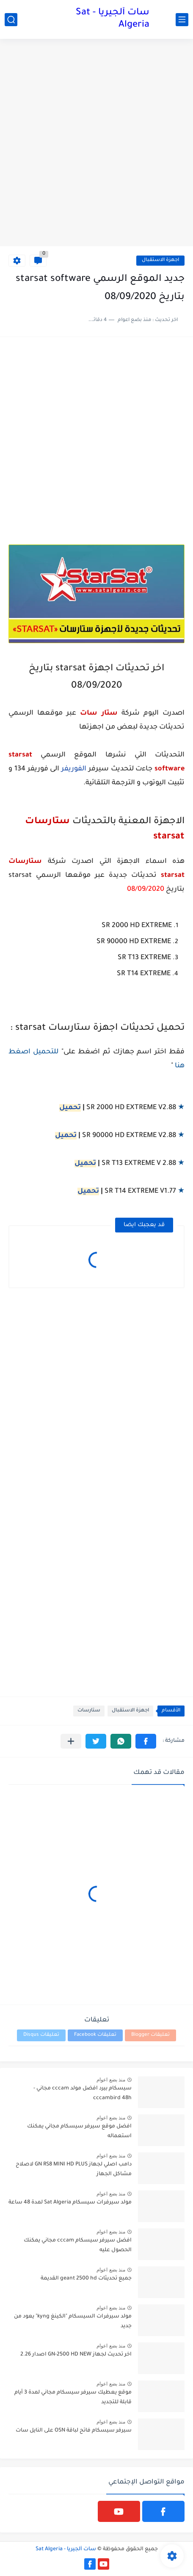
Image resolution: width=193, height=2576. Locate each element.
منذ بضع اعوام (110, 2080)
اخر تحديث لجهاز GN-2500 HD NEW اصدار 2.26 (76, 2355)
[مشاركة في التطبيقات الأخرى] (71, 1741)
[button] (145, 1741)
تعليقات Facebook (95, 2035)
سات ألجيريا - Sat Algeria (112, 19)
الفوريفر (73, 769)
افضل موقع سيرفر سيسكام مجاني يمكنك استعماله (79, 2131)
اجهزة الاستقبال (160, 260)
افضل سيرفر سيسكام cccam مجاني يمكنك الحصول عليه (78, 2245)
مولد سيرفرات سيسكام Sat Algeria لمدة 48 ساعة (70, 2203)
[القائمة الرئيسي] (182, 19)
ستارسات (88, 1711)
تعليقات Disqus (41, 2035)
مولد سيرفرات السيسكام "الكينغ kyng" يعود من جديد (73, 2321)
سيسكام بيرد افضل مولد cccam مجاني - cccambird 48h (82, 2093)
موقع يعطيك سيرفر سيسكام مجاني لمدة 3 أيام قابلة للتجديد (73, 2397)
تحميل (70, 1108)
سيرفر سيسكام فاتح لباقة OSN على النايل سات (74, 2431)
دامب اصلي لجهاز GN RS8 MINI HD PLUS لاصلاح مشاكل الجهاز (74, 2169)
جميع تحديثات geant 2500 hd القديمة (86, 2279)
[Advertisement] (96, 143)
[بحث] (11, 19)
